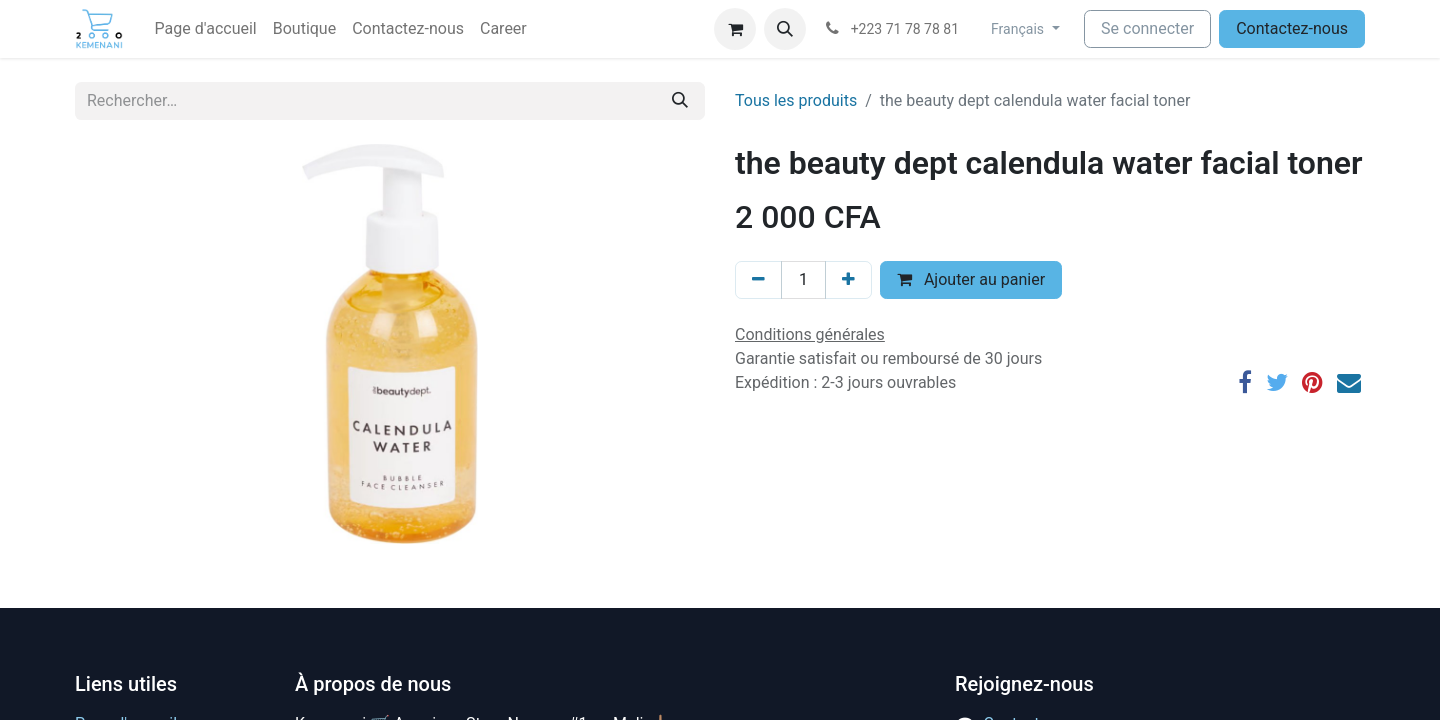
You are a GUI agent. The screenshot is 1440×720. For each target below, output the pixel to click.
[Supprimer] (758, 280)
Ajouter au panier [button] (971, 279)
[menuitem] (206, 29)
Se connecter (1147, 28)
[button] (785, 29)
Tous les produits (796, 100)
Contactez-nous (1292, 28)
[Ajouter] (848, 280)
